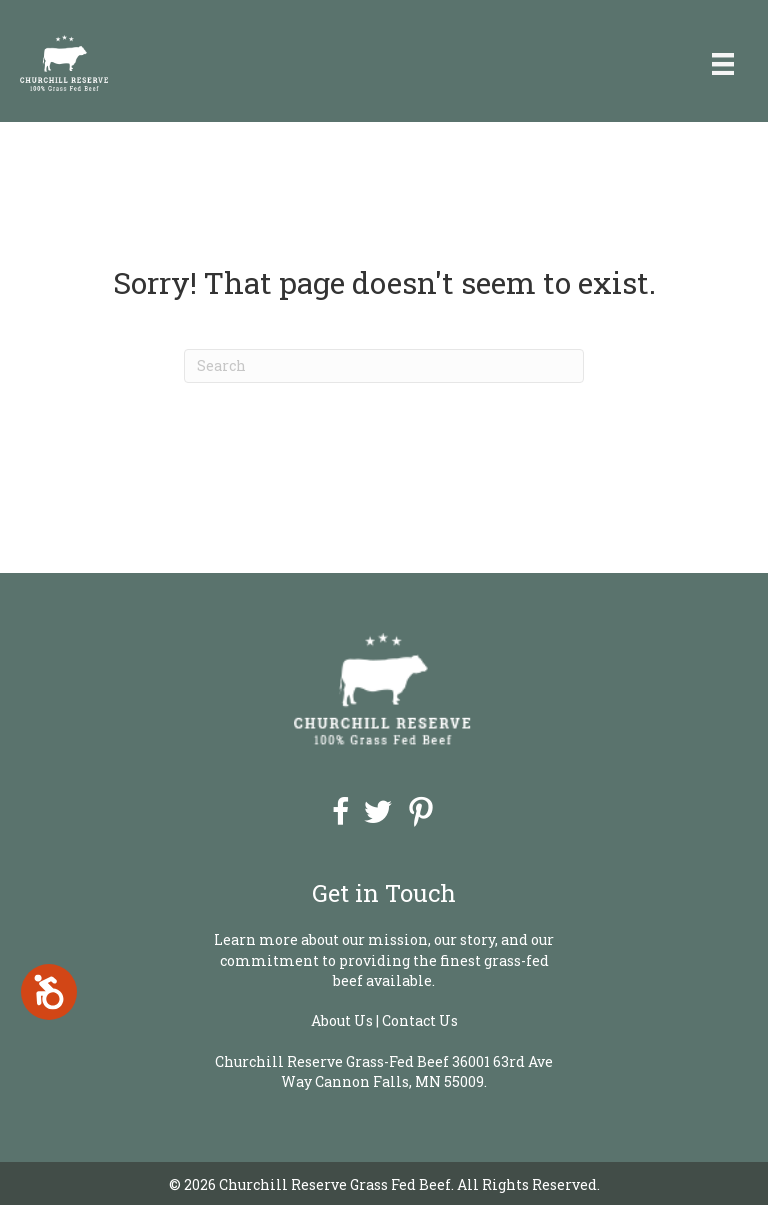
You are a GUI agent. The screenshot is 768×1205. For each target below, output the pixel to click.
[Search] (384, 366)
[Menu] (723, 63)
